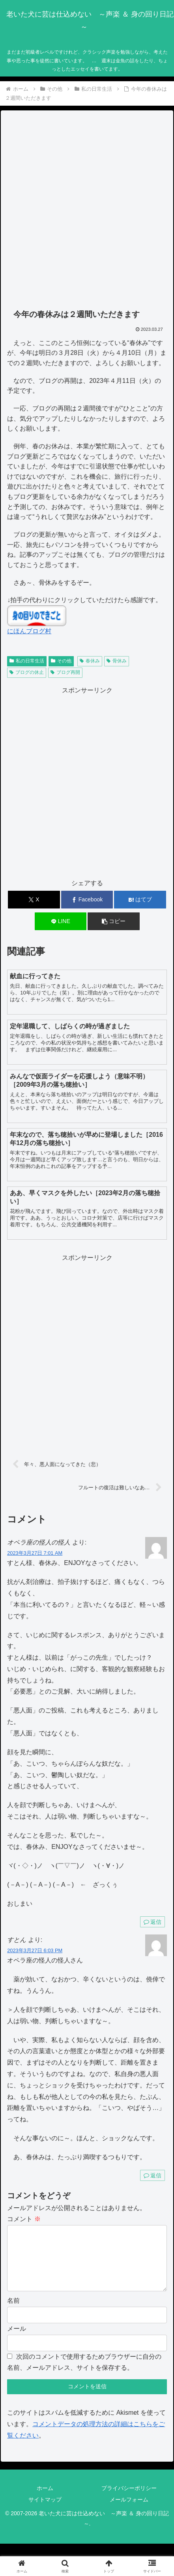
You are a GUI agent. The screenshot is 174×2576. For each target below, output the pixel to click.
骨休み (117, 661)
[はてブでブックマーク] (140, 899)
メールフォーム (129, 2512)
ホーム (45, 2501)
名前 (13, 2313)
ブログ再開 (65, 672)
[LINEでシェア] (60, 921)
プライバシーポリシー (129, 2501)
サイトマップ (45, 2512)
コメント (23, 2219)
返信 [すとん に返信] (152, 2175)
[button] (113, 921)
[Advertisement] (87, 210)
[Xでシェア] (34, 899)
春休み (90, 661)
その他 (61, 661)
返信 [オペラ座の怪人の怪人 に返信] (152, 1922)
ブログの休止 (26, 672)
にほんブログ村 (29, 631)
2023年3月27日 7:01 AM (34, 1553)
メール (16, 2341)
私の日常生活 (26, 661)
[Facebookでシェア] (87, 899)
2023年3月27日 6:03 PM (34, 1950)
